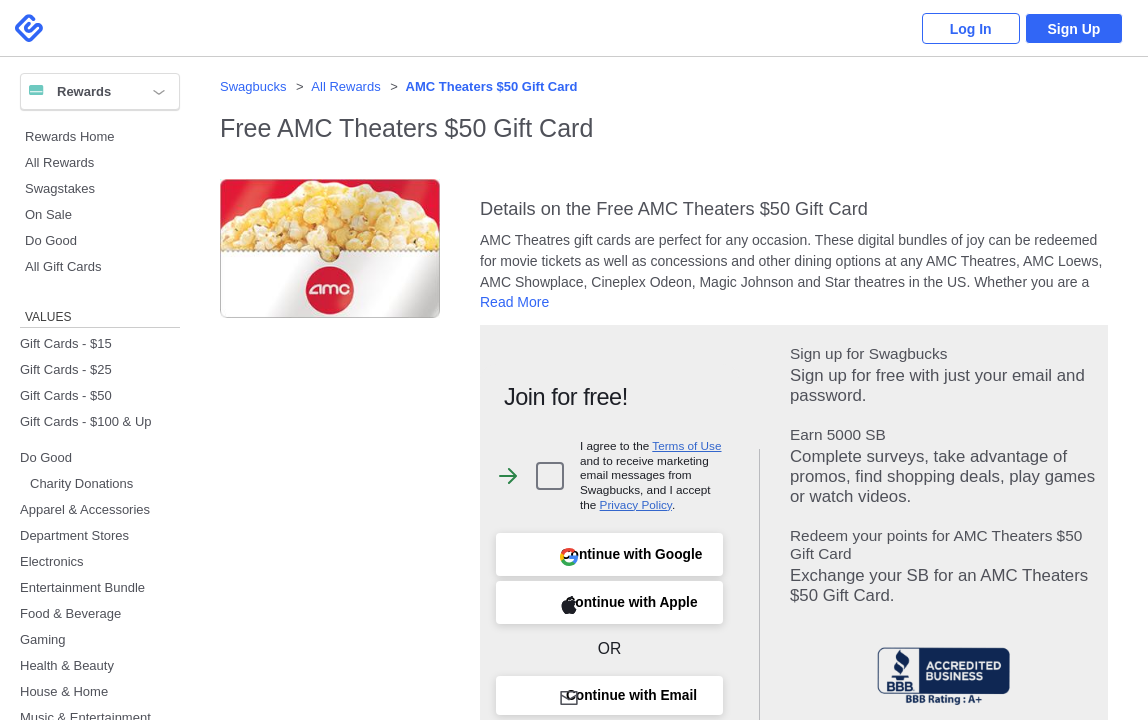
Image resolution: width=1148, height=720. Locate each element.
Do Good (51, 240)
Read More (514, 302)
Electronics (52, 561)
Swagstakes (60, 188)
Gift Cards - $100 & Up (86, 421)
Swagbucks (253, 86)
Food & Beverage (70, 613)
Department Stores (74, 535)
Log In (968, 29)
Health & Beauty (67, 665)
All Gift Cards (63, 266)
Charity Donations (81, 483)
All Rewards (59, 162)
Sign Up (1073, 29)
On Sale (48, 214)
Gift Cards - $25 (66, 369)
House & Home (64, 691)
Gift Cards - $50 (66, 395)
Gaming (43, 639)
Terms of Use (686, 445)
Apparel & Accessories (85, 509)
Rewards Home (70, 136)
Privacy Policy (636, 504)
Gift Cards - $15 (66, 343)
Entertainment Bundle (82, 587)
